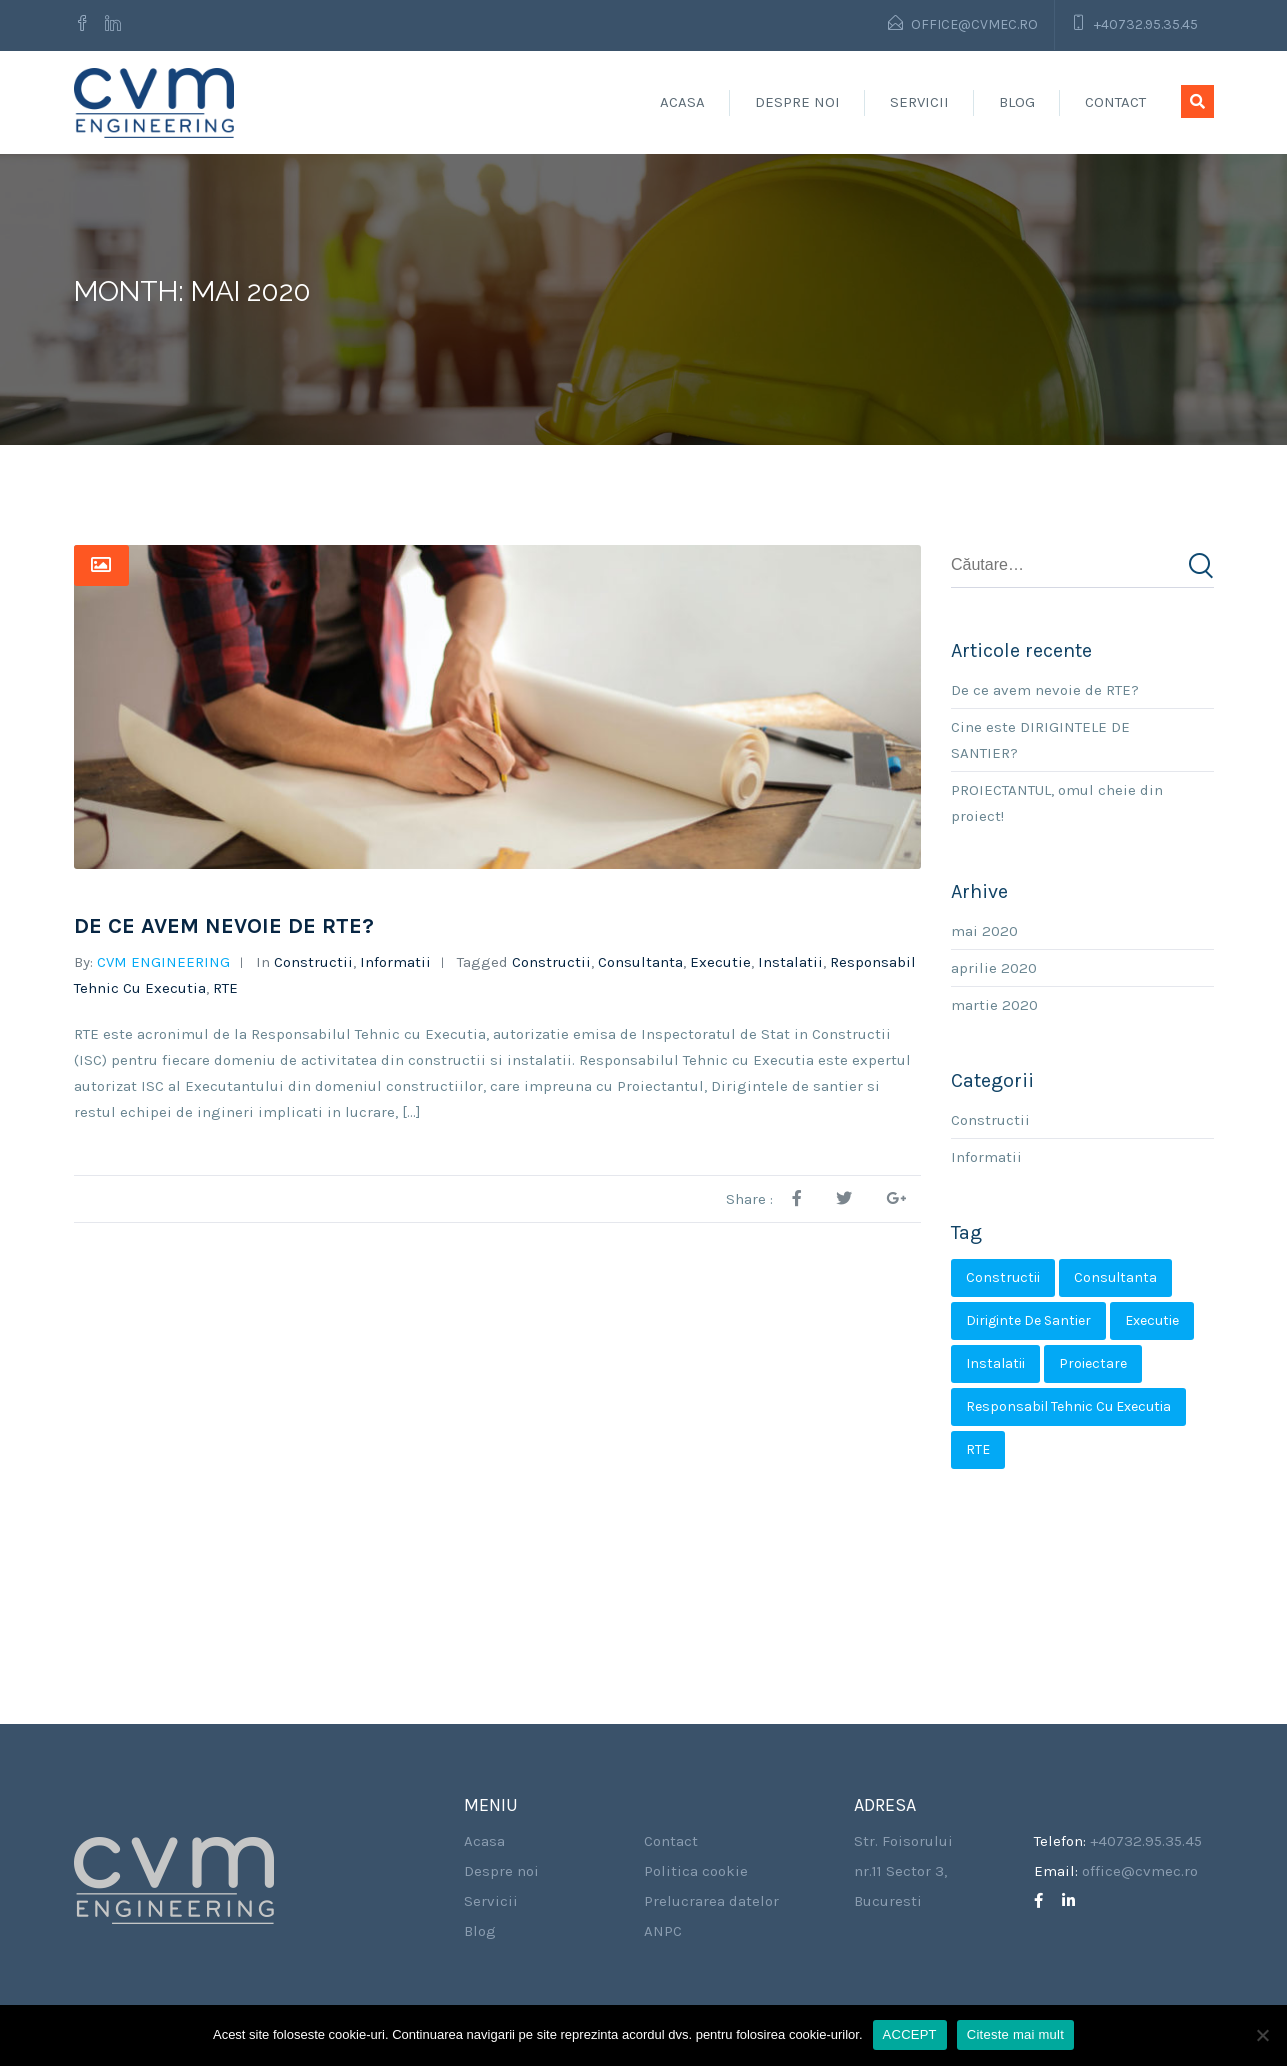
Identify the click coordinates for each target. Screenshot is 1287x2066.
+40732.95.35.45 (1146, 24)
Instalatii (790, 962)
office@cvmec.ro (974, 24)
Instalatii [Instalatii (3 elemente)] (995, 1363)
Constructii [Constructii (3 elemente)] (1003, 1277)
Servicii (919, 102)
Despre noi (797, 102)
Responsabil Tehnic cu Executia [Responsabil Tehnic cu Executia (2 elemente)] (1068, 1406)
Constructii (313, 962)
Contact (1115, 102)
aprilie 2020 (994, 968)
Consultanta (640, 962)
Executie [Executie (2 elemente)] (1152, 1320)
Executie (720, 962)
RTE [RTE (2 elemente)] (978, 1449)
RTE (225, 988)
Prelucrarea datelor (711, 1901)
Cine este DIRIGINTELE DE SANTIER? (1040, 740)
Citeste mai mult (1015, 2034)
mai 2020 (984, 931)
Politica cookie (696, 1871)
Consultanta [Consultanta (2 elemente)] (1115, 1277)
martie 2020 (994, 1005)
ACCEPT (910, 2034)
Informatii (395, 962)
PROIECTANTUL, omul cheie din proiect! (1057, 803)
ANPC (663, 1931)
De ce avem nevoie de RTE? (224, 926)
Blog (1017, 102)
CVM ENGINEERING (163, 962)
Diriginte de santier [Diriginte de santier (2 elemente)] (1028, 1320)
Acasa (682, 102)
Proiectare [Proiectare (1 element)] (1093, 1363)
